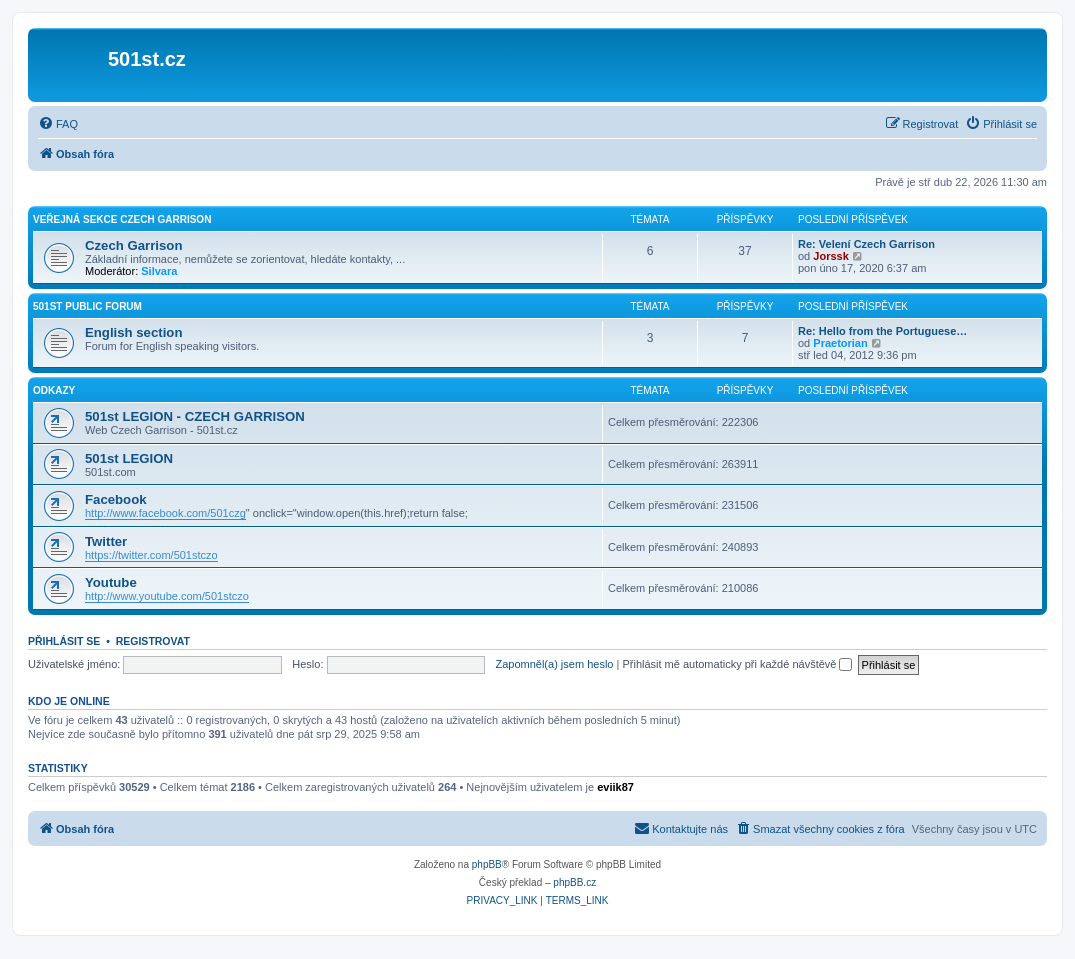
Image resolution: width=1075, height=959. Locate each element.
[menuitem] (58, 124)
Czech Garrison (133, 245)
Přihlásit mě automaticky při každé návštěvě (737, 664)
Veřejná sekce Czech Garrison (122, 219)
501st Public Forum (87, 306)
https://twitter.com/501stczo (151, 555)
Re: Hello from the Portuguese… (882, 331)
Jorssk (830, 256)
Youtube (111, 582)
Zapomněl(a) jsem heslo (554, 664)
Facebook (116, 499)
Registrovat (153, 641)
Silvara (159, 271)
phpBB (487, 864)
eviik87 (615, 787)
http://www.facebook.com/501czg (165, 513)
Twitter (106, 541)
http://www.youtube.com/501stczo (167, 596)
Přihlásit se (64, 641)
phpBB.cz (574, 882)
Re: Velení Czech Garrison (866, 244)
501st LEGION (129, 458)
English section (133, 332)
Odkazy (54, 390)
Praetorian (840, 343)
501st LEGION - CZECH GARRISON (195, 416)
